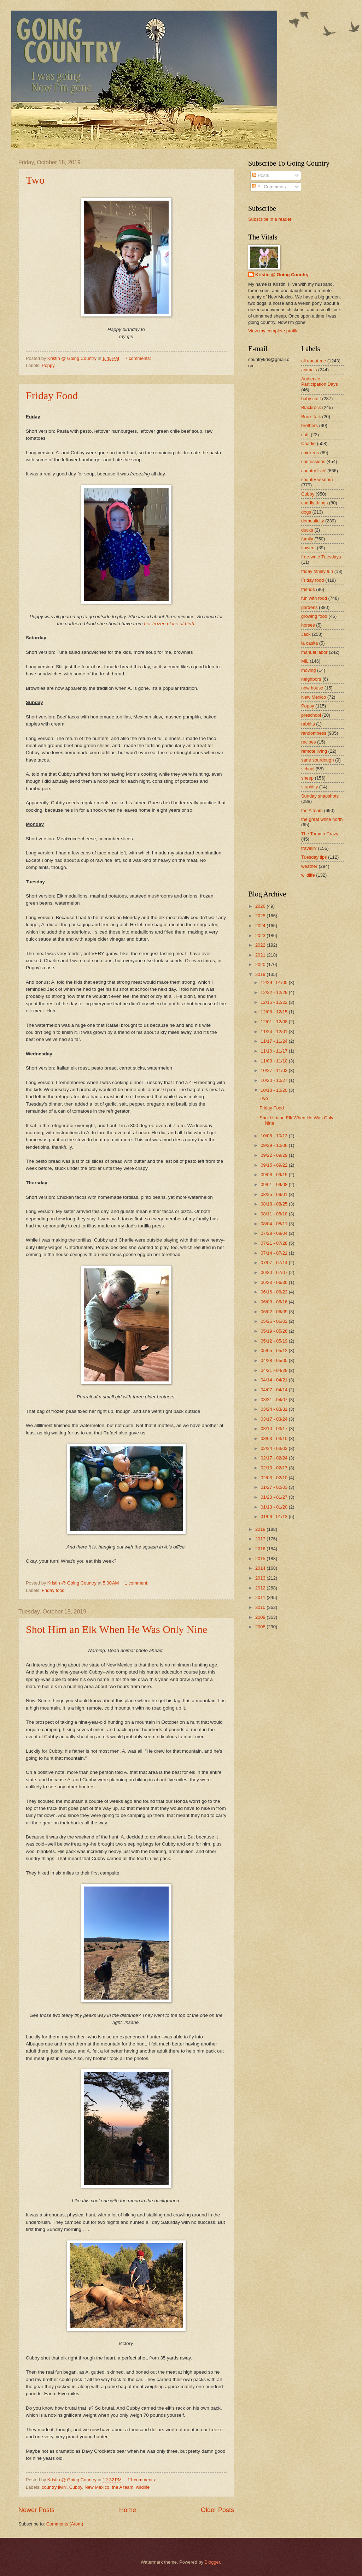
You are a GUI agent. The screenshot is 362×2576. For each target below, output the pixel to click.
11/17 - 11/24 (274, 1041)
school (307, 768)
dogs (306, 512)
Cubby (75, 2487)
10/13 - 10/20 (274, 1090)
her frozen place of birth (169, 623)
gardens (309, 607)
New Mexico (96, 2487)
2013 (261, 1578)
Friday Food (52, 395)
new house (312, 688)
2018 (261, 1529)
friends (308, 589)
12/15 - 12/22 (274, 1002)
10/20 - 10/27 (274, 1080)
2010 (261, 1607)
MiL (305, 661)
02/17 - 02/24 (274, 1458)
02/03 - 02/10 (274, 1477)
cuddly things (314, 502)
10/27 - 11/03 (274, 1070)
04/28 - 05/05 (274, 1360)
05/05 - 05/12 (274, 1350)
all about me (313, 360)
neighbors (311, 679)
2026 (261, 906)
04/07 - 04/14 (274, 1389)
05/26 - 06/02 (274, 1321)
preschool (311, 715)
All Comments (269, 186)
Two (35, 180)
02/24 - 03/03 (274, 1448)
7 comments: (138, 358)
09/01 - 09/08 (274, 1184)
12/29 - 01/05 (274, 982)
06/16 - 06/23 (274, 1292)
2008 (261, 1626)
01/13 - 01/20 (274, 1507)
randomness (313, 733)
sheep (307, 778)
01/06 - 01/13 (274, 1516)
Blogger (212, 2562)
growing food (314, 616)
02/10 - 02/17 (274, 1467)
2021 (261, 955)
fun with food (314, 598)
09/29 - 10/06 (274, 1145)
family (307, 538)
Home (127, 2509)
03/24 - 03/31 (274, 1409)
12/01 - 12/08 (274, 1021)
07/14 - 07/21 (274, 1253)
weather (309, 866)
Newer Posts (36, 2509)
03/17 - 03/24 (274, 1419)
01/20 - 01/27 (274, 1497)
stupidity (309, 786)
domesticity (312, 520)
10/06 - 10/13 (274, 1135)
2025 (261, 915)
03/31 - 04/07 (274, 1399)
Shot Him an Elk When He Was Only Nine (116, 1629)
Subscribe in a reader (269, 219)
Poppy (48, 365)
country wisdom (317, 479)
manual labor (314, 652)
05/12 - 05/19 (274, 1341)
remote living (314, 751)
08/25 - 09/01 (274, 1194)
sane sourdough (317, 760)
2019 (261, 974)
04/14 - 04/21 (274, 1379)
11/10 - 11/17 (274, 1051)
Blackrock (311, 407)
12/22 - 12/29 (274, 992)
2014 (261, 1568)
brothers (309, 425)
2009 (261, 1617)
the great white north (322, 819)
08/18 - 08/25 (274, 1204)
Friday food (53, 1590)
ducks (307, 530)
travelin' (309, 848)
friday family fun (317, 571)
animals (309, 369)
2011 (261, 1597)
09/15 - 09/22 (274, 1165)
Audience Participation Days (319, 381)
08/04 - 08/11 (274, 1223)
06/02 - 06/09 (274, 1311)
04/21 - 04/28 (274, 1370)
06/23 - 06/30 (274, 1282)
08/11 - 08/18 (274, 1213)
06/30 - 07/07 (274, 1272)
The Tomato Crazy (319, 833)
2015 (261, 1558)
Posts (260, 175)
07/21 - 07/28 (274, 1243)
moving (308, 670)
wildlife (143, 2487)
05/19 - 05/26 (274, 1331)
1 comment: (137, 1583)
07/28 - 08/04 (274, 1233)
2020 (261, 964)
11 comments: (142, 2479)
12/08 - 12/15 (274, 1011)
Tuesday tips (314, 857)
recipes (308, 742)
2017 (261, 1538)
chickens (310, 452)
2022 (261, 945)
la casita (309, 643)
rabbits (308, 724)
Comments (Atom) (64, 2524)
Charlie (308, 443)
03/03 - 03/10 (274, 1438)
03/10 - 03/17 (274, 1428)
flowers (308, 547)
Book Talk (311, 416)
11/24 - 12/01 (274, 1031)
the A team (122, 2487)
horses (308, 625)
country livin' (54, 2487)
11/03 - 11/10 (274, 1061)
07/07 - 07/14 (274, 1262)
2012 (261, 1588)
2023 (261, 935)
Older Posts (217, 2509)
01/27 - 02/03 (274, 1487)
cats (305, 434)
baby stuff (311, 398)
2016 (261, 1548)
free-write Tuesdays (321, 556)
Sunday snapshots (320, 796)
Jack (305, 634)
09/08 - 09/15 (274, 1174)
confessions (313, 461)
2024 (261, 925)
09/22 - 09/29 (274, 1155)
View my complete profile (273, 330)
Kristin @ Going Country (282, 274)
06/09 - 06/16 (274, 1301)
